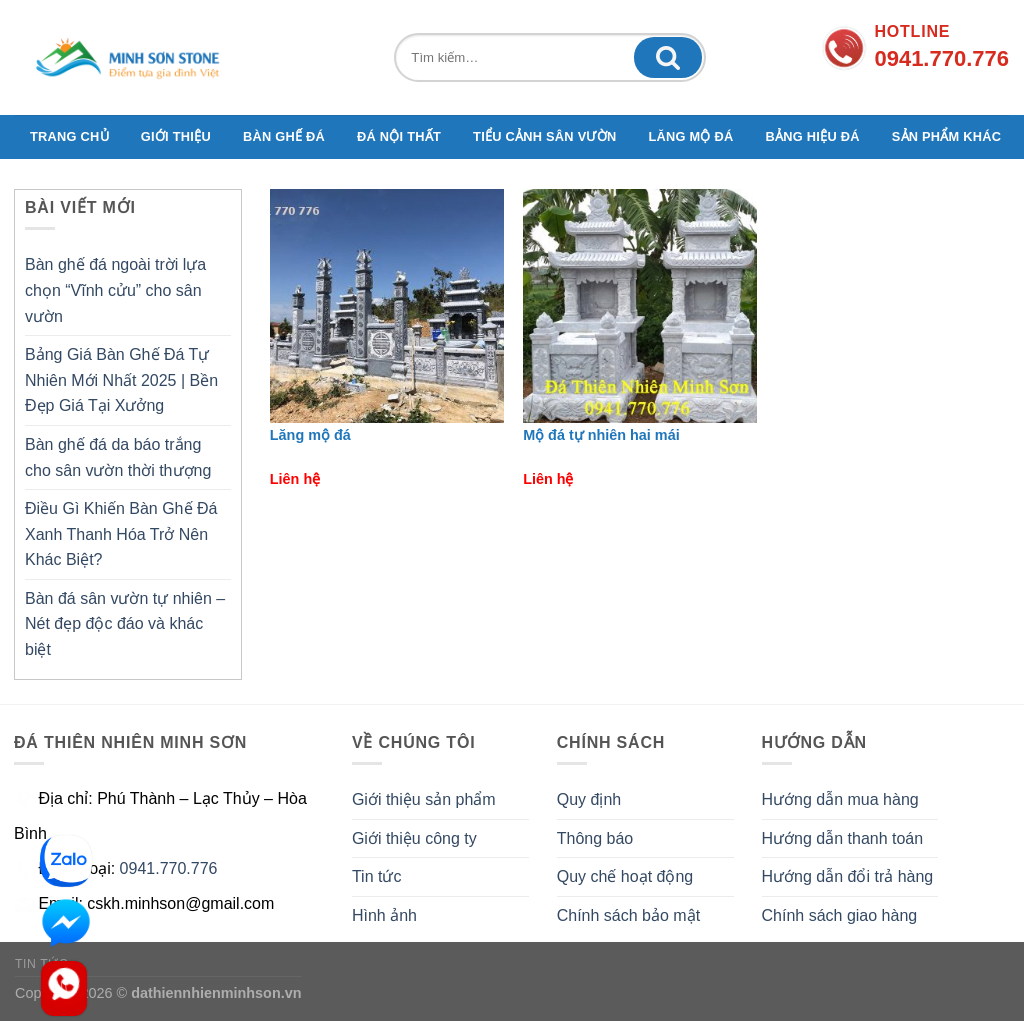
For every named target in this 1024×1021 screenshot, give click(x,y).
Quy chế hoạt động (625, 876)
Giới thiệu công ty (414, 838)
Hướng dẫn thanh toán (843, 838)
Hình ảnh (384, 915)
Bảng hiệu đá (813, 136)
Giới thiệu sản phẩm (424, 799)
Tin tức (377, 876)
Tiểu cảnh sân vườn (544, 136)
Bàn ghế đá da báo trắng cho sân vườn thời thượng (118, 457)
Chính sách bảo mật (628, 915)
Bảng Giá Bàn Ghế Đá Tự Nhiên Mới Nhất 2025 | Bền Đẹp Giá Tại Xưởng (121, 380)
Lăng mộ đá (690, 136)
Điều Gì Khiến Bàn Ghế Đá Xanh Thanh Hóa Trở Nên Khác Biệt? (121, 534)
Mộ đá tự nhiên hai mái (601, 435)
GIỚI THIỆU (176, 136)
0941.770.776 (169, 868)
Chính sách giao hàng (840, 915)
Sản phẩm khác (947, 136)
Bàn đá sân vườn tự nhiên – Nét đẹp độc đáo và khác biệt (125, 624)
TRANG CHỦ (69, 136)
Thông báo (595, 838)
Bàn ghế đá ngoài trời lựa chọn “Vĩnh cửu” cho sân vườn (115, 290)
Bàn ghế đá (284, 136)
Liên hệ (295, 479)
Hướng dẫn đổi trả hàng (848, 876)
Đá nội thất (399, 136)
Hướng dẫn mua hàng (840, 799)
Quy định (589, 799)
